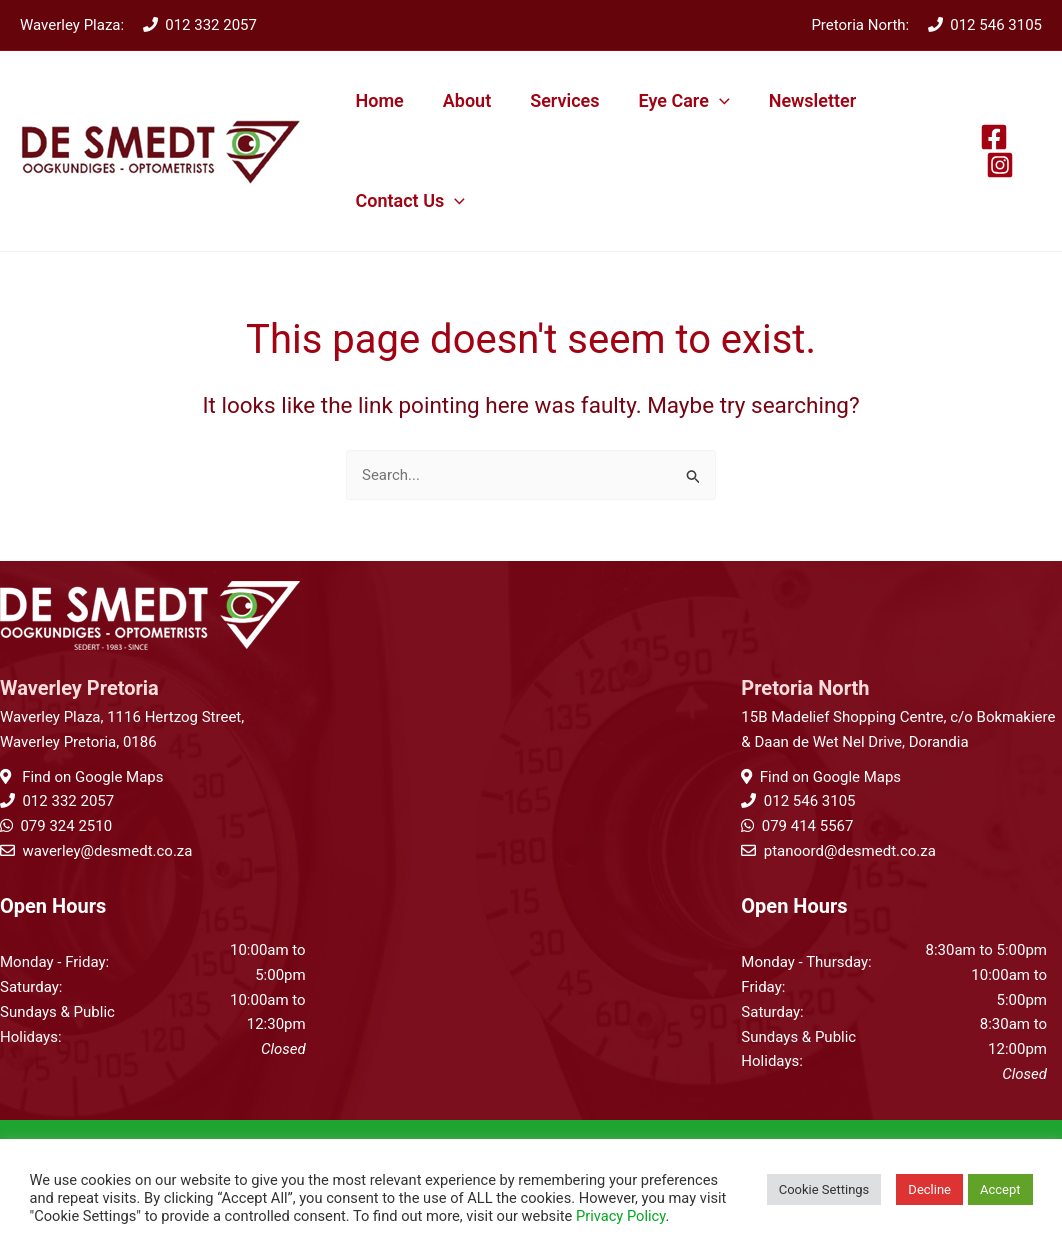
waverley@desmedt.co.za (107, 851)
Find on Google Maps (90, 777)
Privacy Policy (620, 1216)
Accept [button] (1000, 1189)
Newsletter (799, 100)
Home (378, 100)
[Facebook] (993, 137)
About (462, 100)
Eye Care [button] (673, 101)
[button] (708, 101)
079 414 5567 (808, 826)
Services (557, 100)
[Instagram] (999, 165)
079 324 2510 (66, 826)
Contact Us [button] (409, 201)
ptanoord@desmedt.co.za (850, 851)
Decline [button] (929, 1189)
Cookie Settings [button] (824, 1189)
